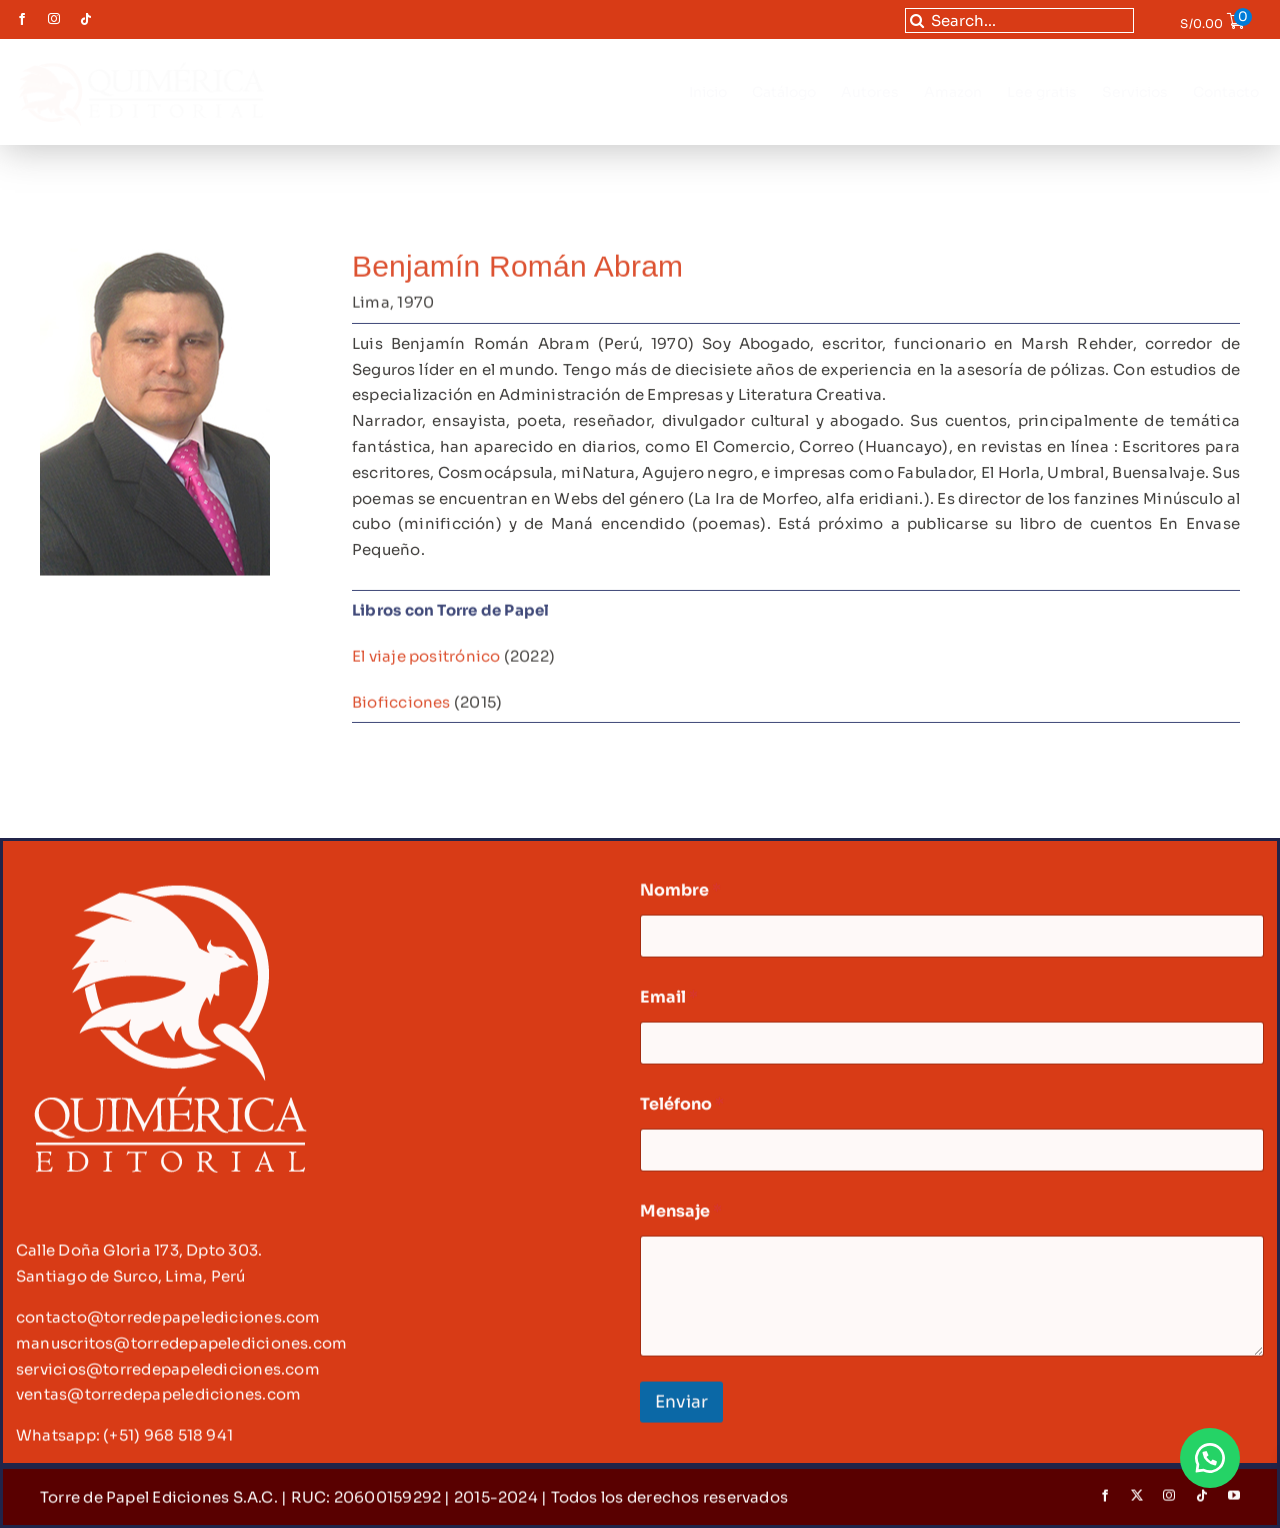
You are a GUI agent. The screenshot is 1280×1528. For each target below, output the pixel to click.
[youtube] (1234, 1505)
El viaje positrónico (426, 657)
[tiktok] (86, 19)
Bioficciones (401, 703)
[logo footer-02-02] (169, 892)
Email (669, 1006)
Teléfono (682, 1113)
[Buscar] (917, 20)
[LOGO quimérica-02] (141, 62)
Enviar (681, 1411)
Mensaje (681, 1220)
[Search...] (1020, 20)
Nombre (680, 899)
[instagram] (54, 19)
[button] (1210, 1458)
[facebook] (22, 19)
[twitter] (1137, 1505)
